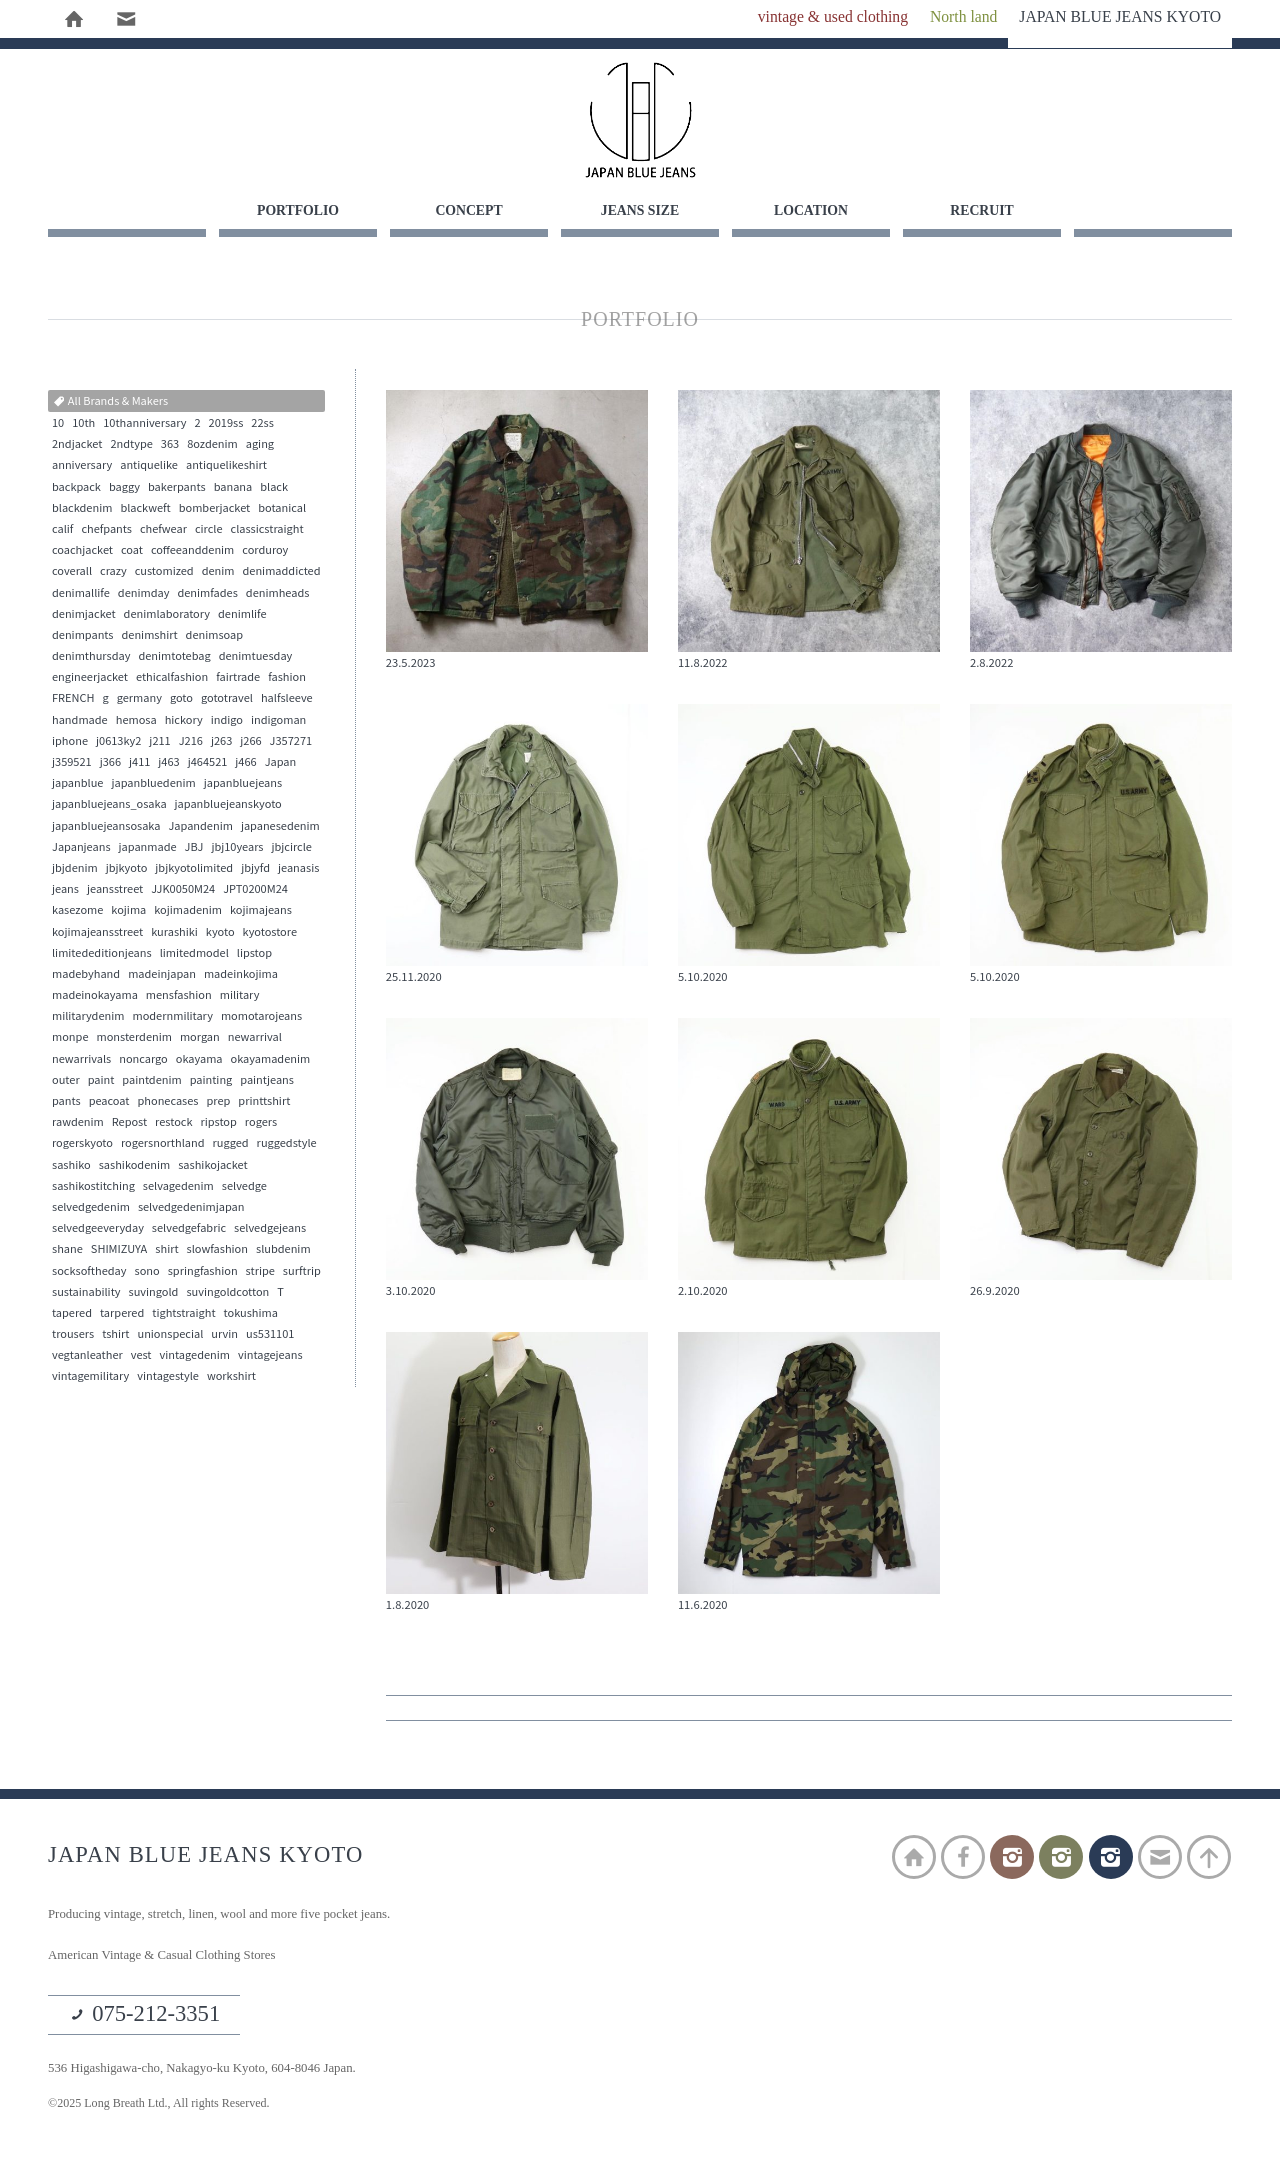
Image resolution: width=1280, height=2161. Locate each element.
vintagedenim (195, 1356)
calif (62, 530)
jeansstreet (115, 890)
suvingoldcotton (227, 1293)
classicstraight (267, 530)
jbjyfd (255, 869)
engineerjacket (90, 678)
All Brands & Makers (110, 402)
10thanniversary (144, 424)
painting (211, 1081)
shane (67, 1250)
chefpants (106, 530)
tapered (72, 1314)
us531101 (270, 1335)
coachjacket (82, 551)
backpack (76, 488)
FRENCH (73, 699)
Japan (281, 763)
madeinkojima (241, 975)
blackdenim (82, 509)
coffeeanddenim (192, 551)
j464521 (208, 763)
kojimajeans (261, 911)
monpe (70, 1038)
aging (260, 445)
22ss (262, 424)
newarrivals (81, 1060)
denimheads (278, 594)
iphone (70, 742)
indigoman (278, 721)
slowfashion (217, 1250)
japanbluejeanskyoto (228, 805)
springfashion (203, 1272)
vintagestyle (168, 1377)
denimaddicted (282, 572)
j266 (250, 742)
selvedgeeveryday (98, 1229)
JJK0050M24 (183, 890)
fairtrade (238, 678)
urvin (224, 1335)
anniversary (82, 466)
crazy (113, 572)
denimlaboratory (167, 615)
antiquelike (149, 466)
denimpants (83, 636)
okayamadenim (271, 1060)
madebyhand (86, 975)
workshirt (231, 1377)
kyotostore (270, 933)
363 (170, 445)
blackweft (145, 509)
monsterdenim (133, 1038)
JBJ (194, 848)
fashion (287, 678)
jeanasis (298, 869)
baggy (124, 488)
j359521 (72, 763)
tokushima (251, 1314)
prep (218, 1102)
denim (218, 572)
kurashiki (174, 933)
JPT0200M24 (255, 890)
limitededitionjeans (102, 954)
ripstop (218, 1123)
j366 (110, 763)
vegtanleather (87, 1356)
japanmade (148, 848)
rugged (231, 1144)
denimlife (242, 615)
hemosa (136, 721)
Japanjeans (81, 848)
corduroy (265, 551)
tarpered (122, 1314)
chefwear (163, 530)
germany (139, 699)
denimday (144, 594)
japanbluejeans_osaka (109, 805)
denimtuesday (256, 657)
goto (181, 699)
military (240, 996)
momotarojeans (261, 1017)
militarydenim (88, 1017)
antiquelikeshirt (226, 466)
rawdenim (78, 1123)
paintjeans (267, 1081)
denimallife (81, 594)
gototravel (227, 699)
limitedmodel (194, 954)
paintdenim (151, 1081)
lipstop (254, 954)
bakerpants (177, 488)
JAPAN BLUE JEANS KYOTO (640, 120)
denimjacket (84, 615)
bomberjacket (215, 509)
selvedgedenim (91, 1208)
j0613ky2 (118, 742)
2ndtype (131, 445)
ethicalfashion (172, 678)
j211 (159, 742)
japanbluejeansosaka (106, 827)
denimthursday (91, 657)
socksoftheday (89, 1272)
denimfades (207, 594)
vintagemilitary (90, 1377)
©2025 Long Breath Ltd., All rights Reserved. (165, 2106)
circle (209, 530)
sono (147, 1272)
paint (101, 1081)
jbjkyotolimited (194, 869)
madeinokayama (95, 996)
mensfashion (179, 996)
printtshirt (264, 1102)
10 (58, 424)
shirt (166, 1250)
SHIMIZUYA (119, 1250)
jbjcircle (292, 848)
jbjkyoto (127, 869)
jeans (65, 890)
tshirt (115, 1335)
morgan (200, 1038)
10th (83, 424)
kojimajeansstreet (97, 933)
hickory (184, 721)
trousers (73, 1335)
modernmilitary (172, 1017)
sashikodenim (135, 1166)
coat (132, 551)
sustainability (86, 1293)
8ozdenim (212, 445)
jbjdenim (75, 869)
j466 (245, 763)
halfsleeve (287, 699)
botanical (282, 509)
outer (66, 1081)
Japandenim (200, 827)
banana (233, 488)
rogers (261, 1123)
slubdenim (283, 1250)
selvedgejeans (270, 1229)
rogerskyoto (82, 1144)
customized (164, 572)
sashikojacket (212, 1166)
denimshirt (150, 636)
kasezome (77, 911)
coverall (72, 572)
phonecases (167, 1102)
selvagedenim (178, 1187)
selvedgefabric (189, 1229)
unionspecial (170, 1335)
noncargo (143, 1060)
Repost (129, 1123)
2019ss (226, 424)
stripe (260, 1272)
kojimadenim (188, 911)
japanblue (77, 784)
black (274, 488)
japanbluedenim (153, 784)
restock (173, 1123)
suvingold (154, 1293)
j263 (221, 742)
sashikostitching (93, 1187)
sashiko (71, 1166)
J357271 (291, 742)
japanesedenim (280, 827)
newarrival (255, 1038)
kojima (128, 911)
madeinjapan (162, 975)
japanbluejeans (243, 784)
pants (66, 1102)
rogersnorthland (163, 1144)
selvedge (244, 1187)
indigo (227, 721)
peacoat (109, 1102)
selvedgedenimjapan (191, 1208)
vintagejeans (270, 1356)
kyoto (220, 933)
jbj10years (237, 848)
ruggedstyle (287, 1144)
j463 (168, 763)
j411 (139, 763)
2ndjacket (77, 445)
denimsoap (214, 636)
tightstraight (183, 1314)
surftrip (302, 1272)
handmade (80, 721)
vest (141, 1356)
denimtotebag (174, 657)
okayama (199, 1060)
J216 (191, 742)
